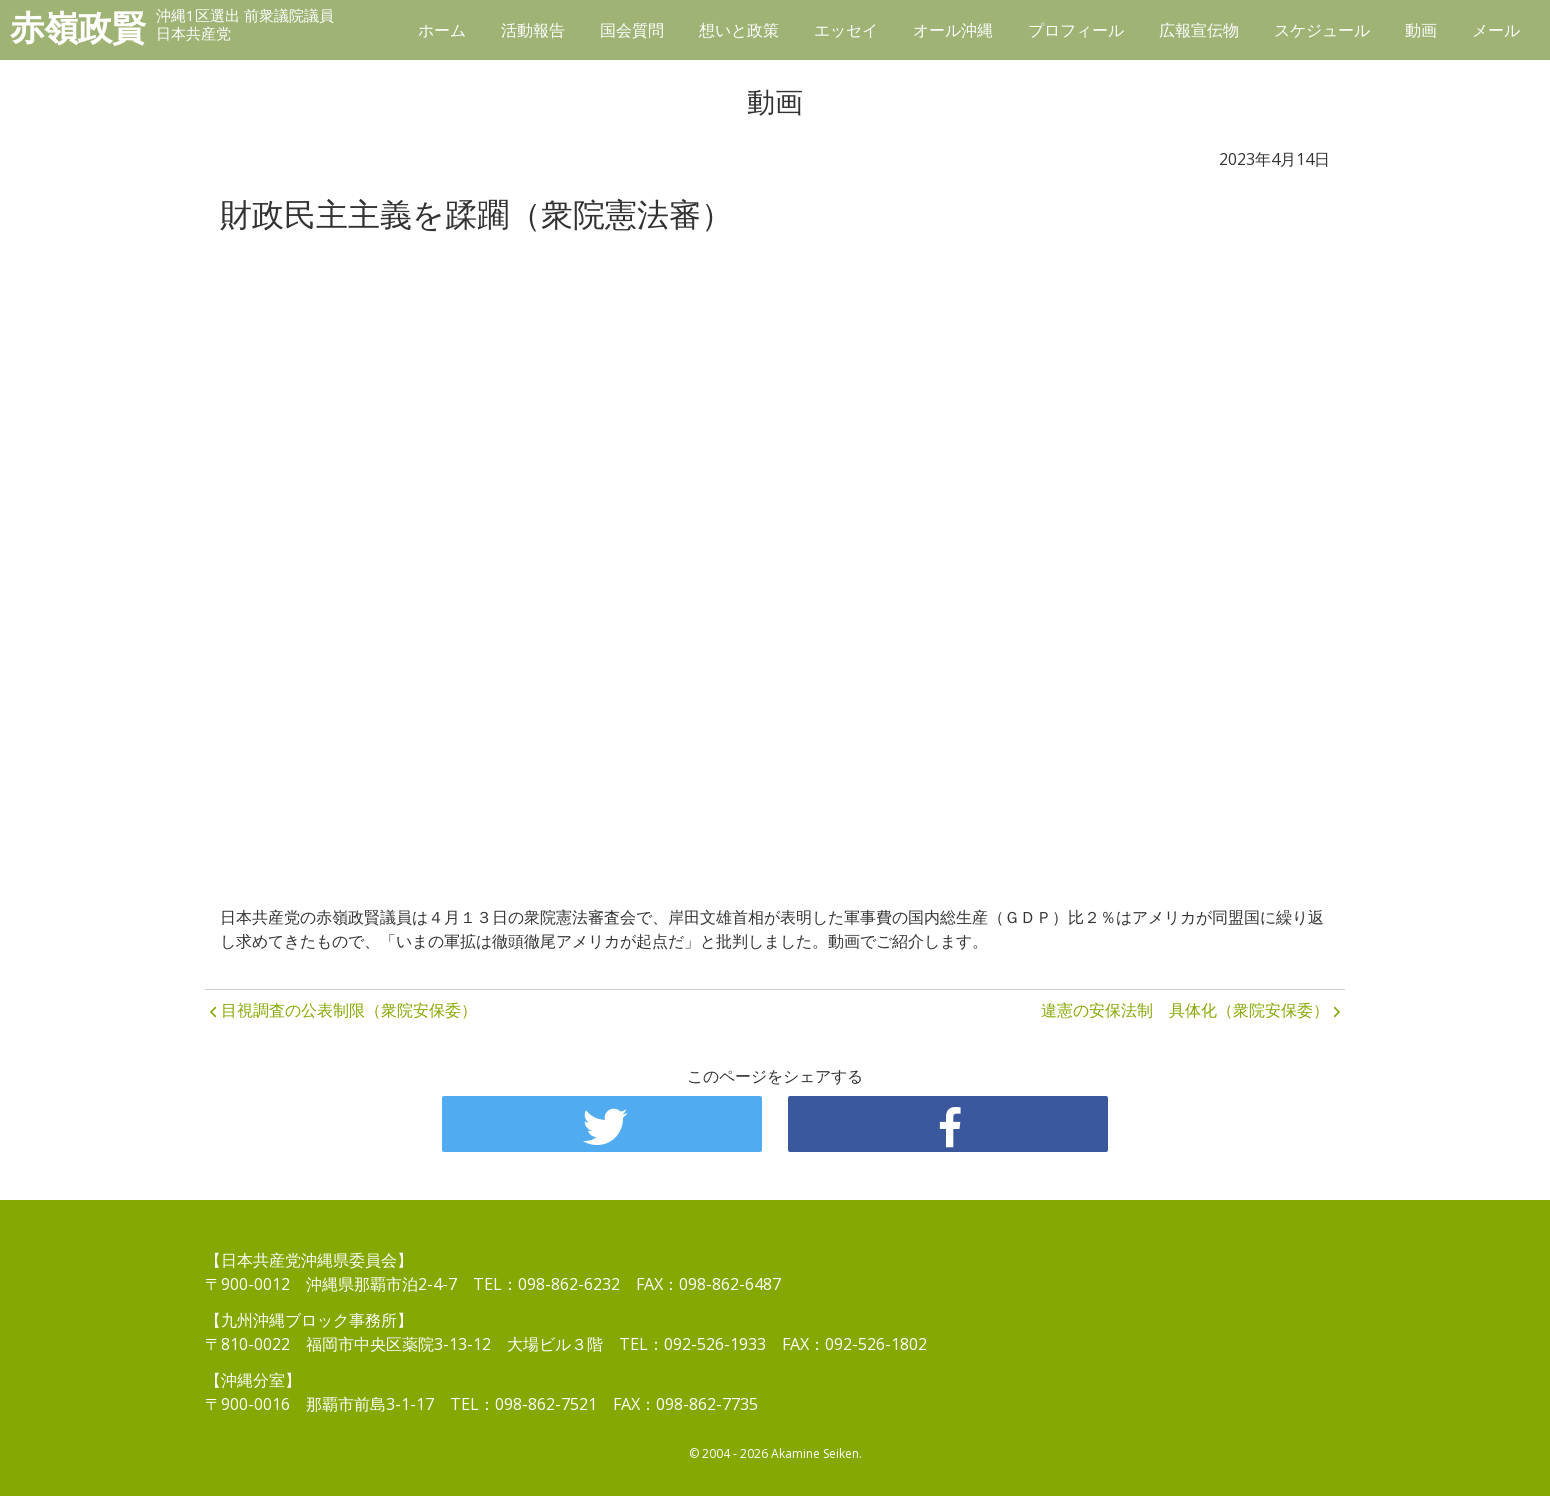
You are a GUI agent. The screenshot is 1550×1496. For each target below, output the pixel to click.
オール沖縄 (953, 30)
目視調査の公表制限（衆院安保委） (349, 1010)
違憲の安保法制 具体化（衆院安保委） (1185, 1010)
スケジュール (1322, 30)
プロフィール (1076, 30)
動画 (1421, 30)
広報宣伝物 (1199, 30)
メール (1496, 30)
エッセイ (846, 30)
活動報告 (533, 30)
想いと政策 (739, 30)
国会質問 (632, 30)
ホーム (442, 30)
